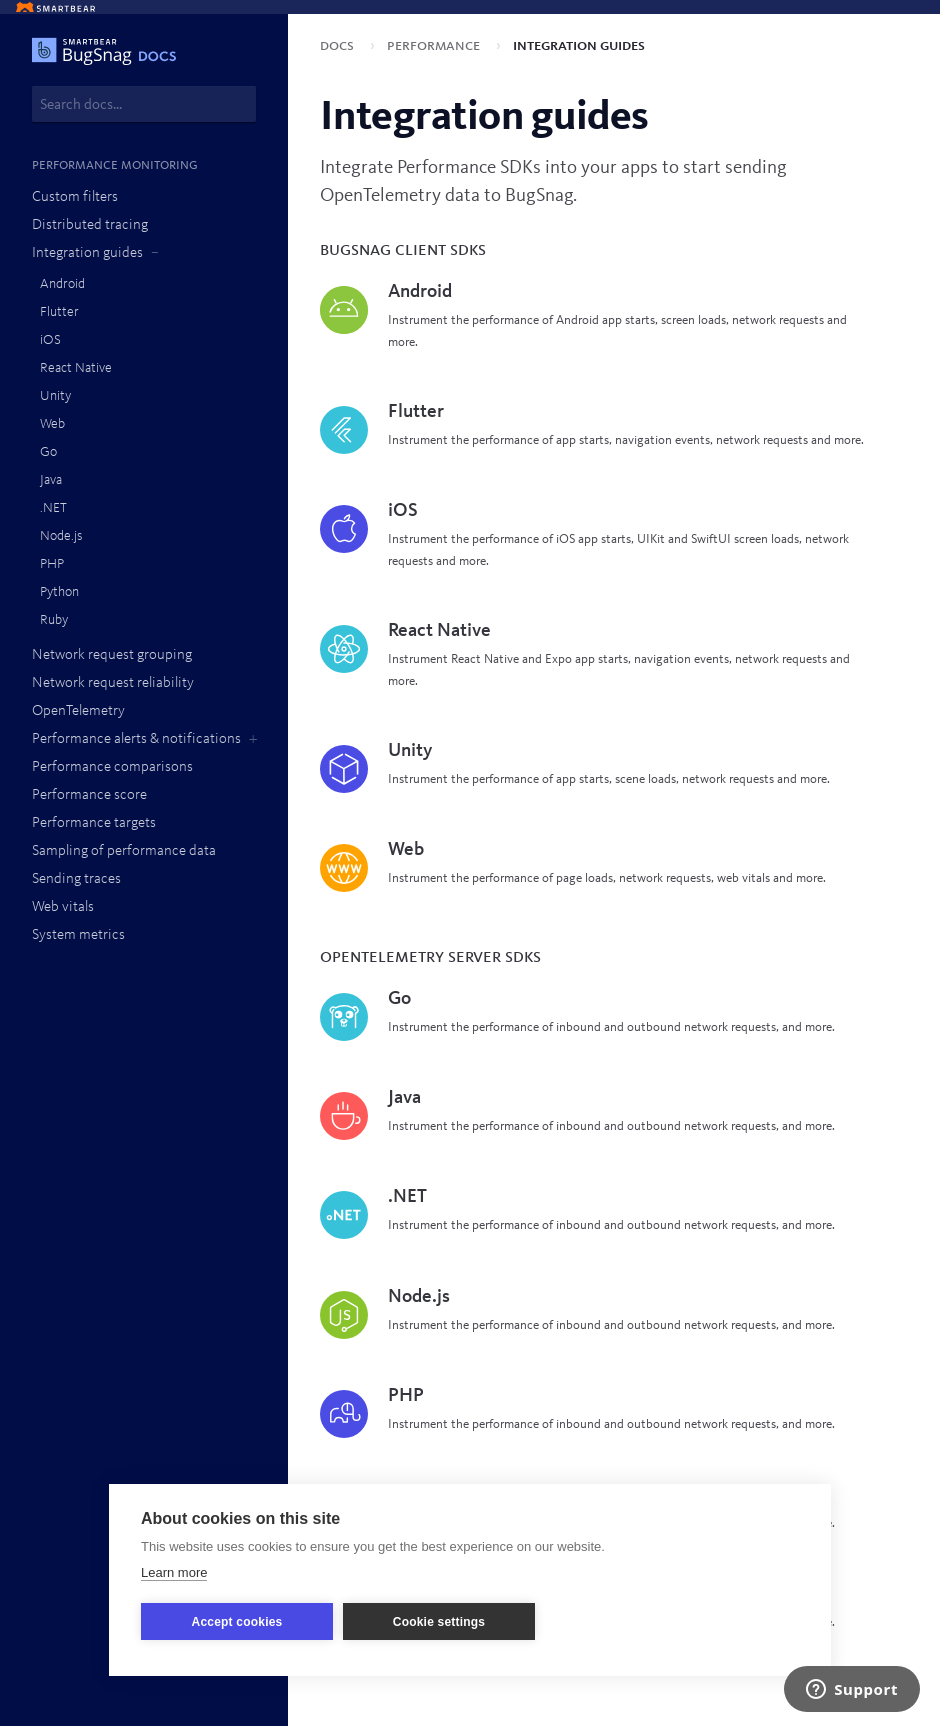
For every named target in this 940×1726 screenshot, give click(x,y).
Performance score (89, 795)
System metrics (78, 935)
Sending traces (76, 879)
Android (62, 284)
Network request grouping (112, 655)
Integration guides (87, 253)
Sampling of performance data (124, 851)
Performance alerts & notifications (136, 739)
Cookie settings (439, 1622)
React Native (76, 368)
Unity (55, 396)
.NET (53, 508)
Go (48, 452)
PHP (52, 564)
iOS (50, 340)
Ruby (54, 620)
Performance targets (94, 823)
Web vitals (63, 907)
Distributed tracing (90, 225)
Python (59, 592)
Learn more (174, 1572)
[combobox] (144, 104)
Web (52, 424)
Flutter (59, 312)
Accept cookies (237, 1622)
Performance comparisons (112, 767)
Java (51, 480)
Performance (435, 46)
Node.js (61, 536)
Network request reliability (113, 683)
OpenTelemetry (78, 711)
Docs (339, 46)
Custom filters (75, 197)
